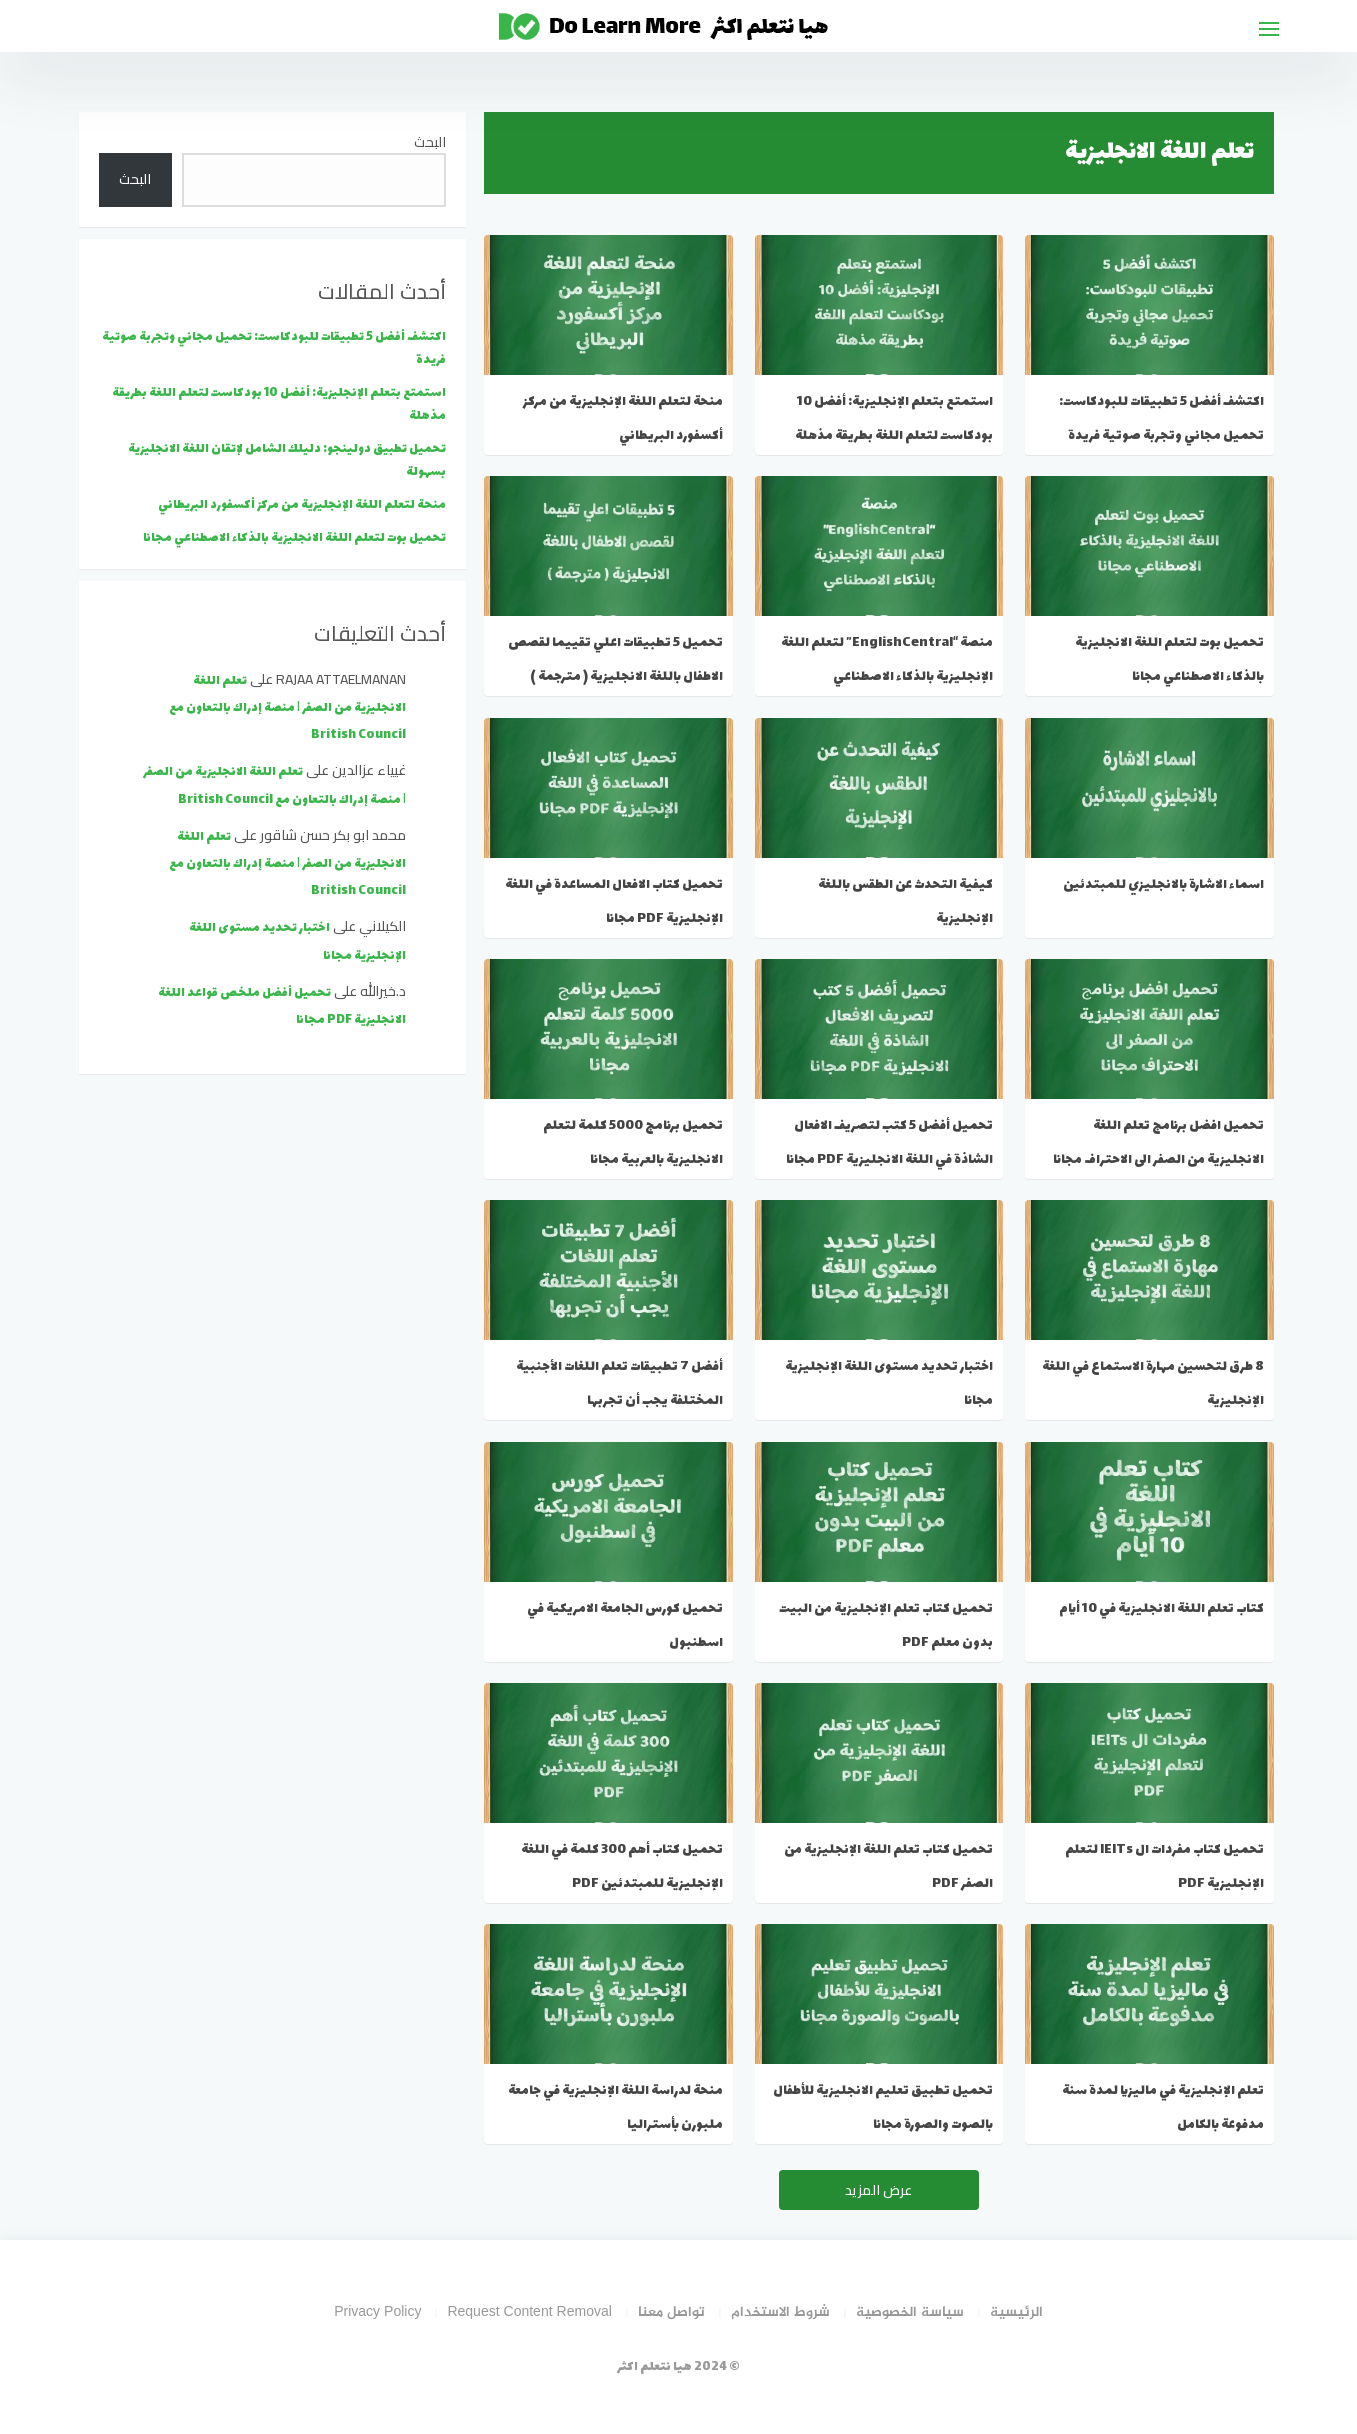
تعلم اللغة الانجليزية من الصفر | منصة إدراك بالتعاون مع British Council (287, 708)
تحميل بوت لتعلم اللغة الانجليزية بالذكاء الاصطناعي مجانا (294, 538)
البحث (430, 142)
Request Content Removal (529, 2312)
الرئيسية (1016, 2312)
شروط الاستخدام (780, 2312)
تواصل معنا (671, 2312)
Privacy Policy (377, 2312)
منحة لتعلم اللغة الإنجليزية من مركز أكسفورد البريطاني (302, 505)
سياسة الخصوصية (910, 2312)
